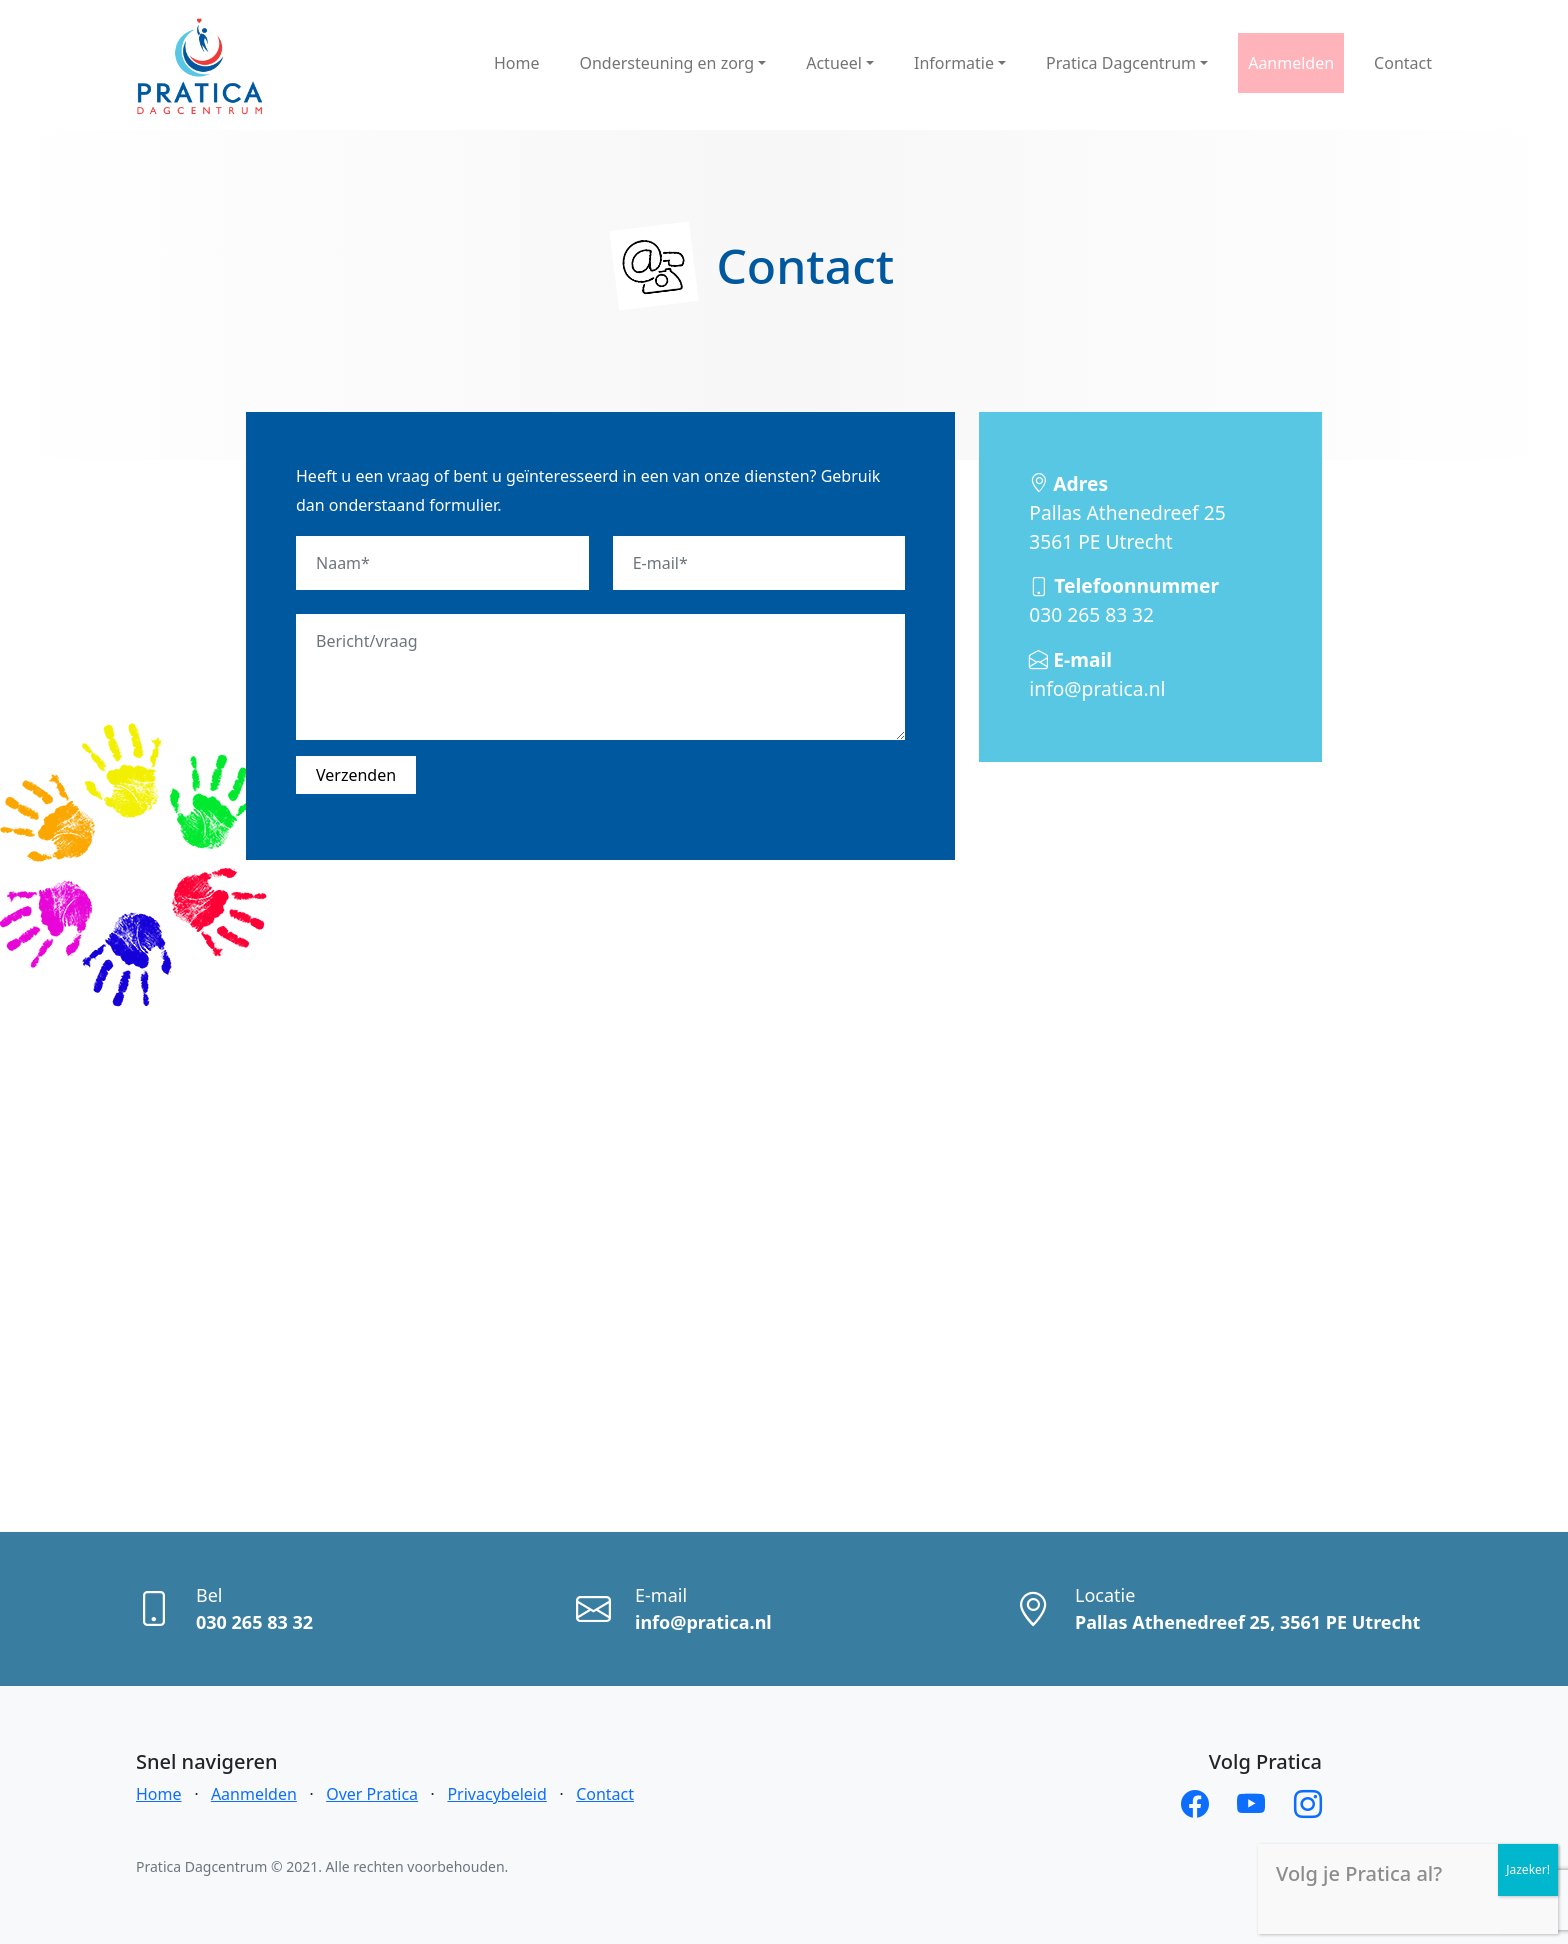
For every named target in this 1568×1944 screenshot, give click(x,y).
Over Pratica (372, 1794)
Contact (605, 1794)
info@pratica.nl (1097, 674)
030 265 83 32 (1124, 600)
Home (159, 1794)
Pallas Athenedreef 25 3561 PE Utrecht (1127, 512)
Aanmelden (254, 1794)
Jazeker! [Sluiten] (1528, 1869)
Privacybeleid (496, 1794)
